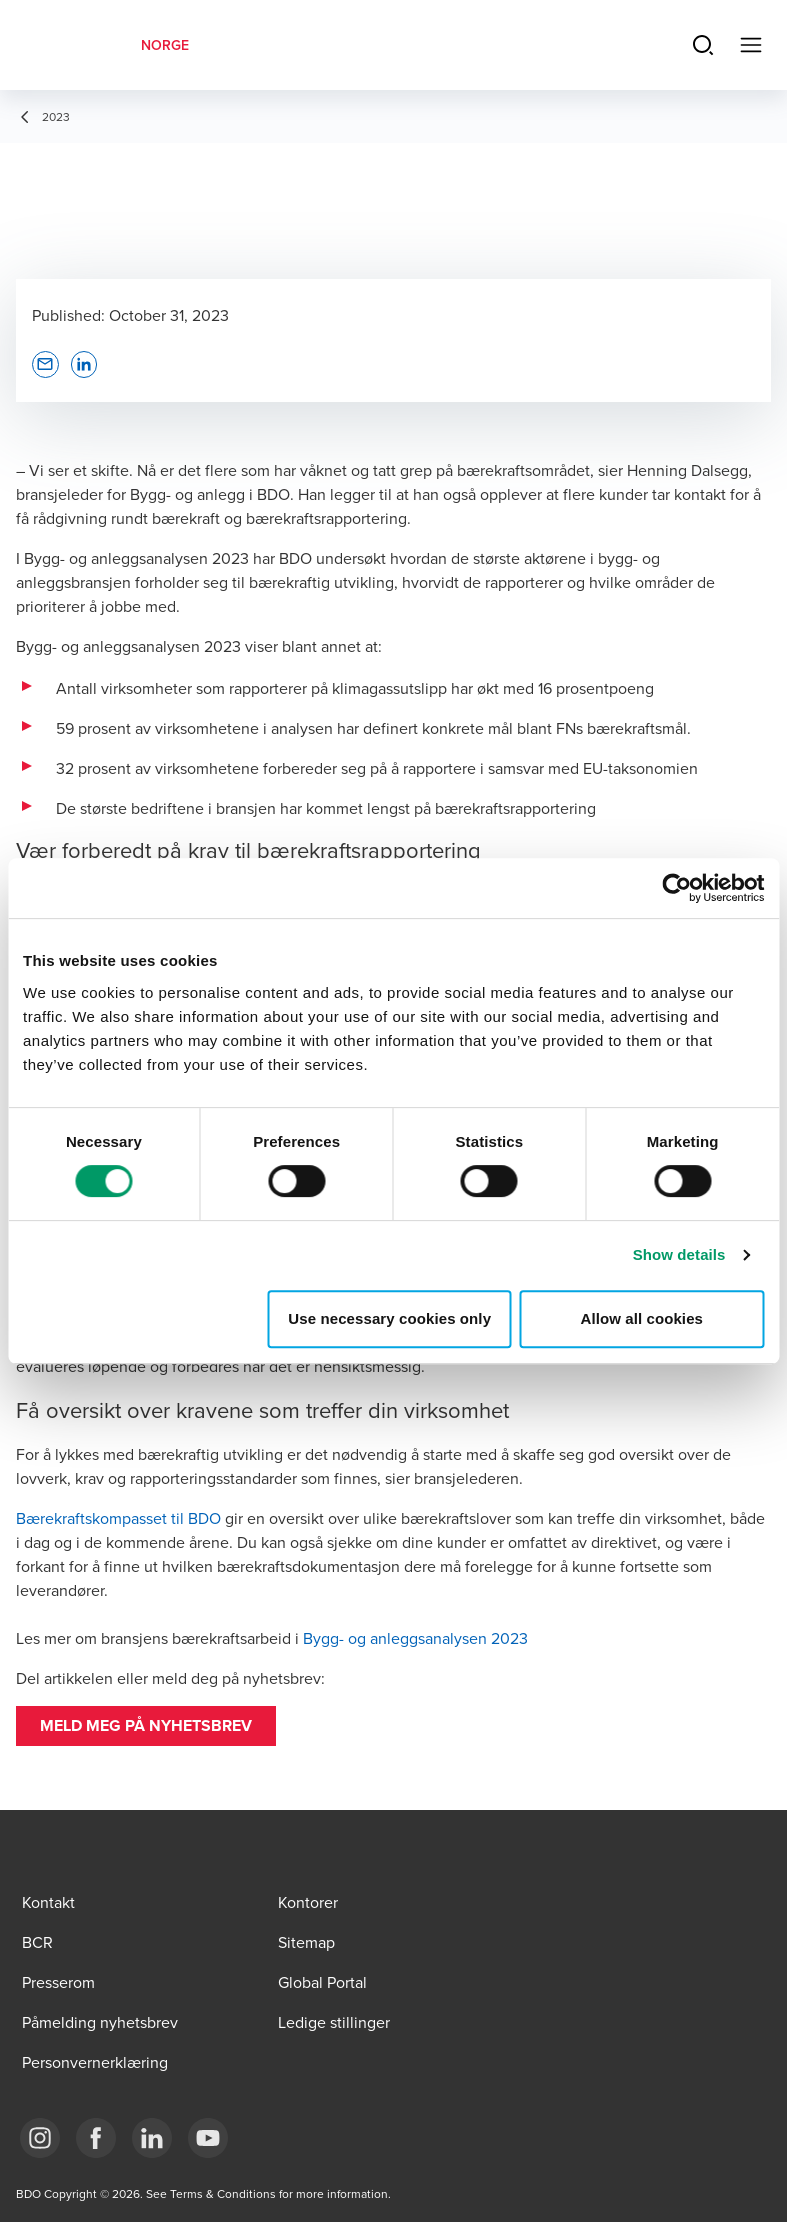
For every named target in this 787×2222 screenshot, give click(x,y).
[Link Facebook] (96, 2138)
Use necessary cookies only (389, 1318)
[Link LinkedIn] (152, 2138)
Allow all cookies (641, 1318)
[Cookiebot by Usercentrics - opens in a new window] (676, 888)
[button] (146, 1726)
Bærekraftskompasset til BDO (118, 1518)
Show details (679, 1254)
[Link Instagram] (40, 2138)
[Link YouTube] (208, 2138)
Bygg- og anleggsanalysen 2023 (415, 1638)
